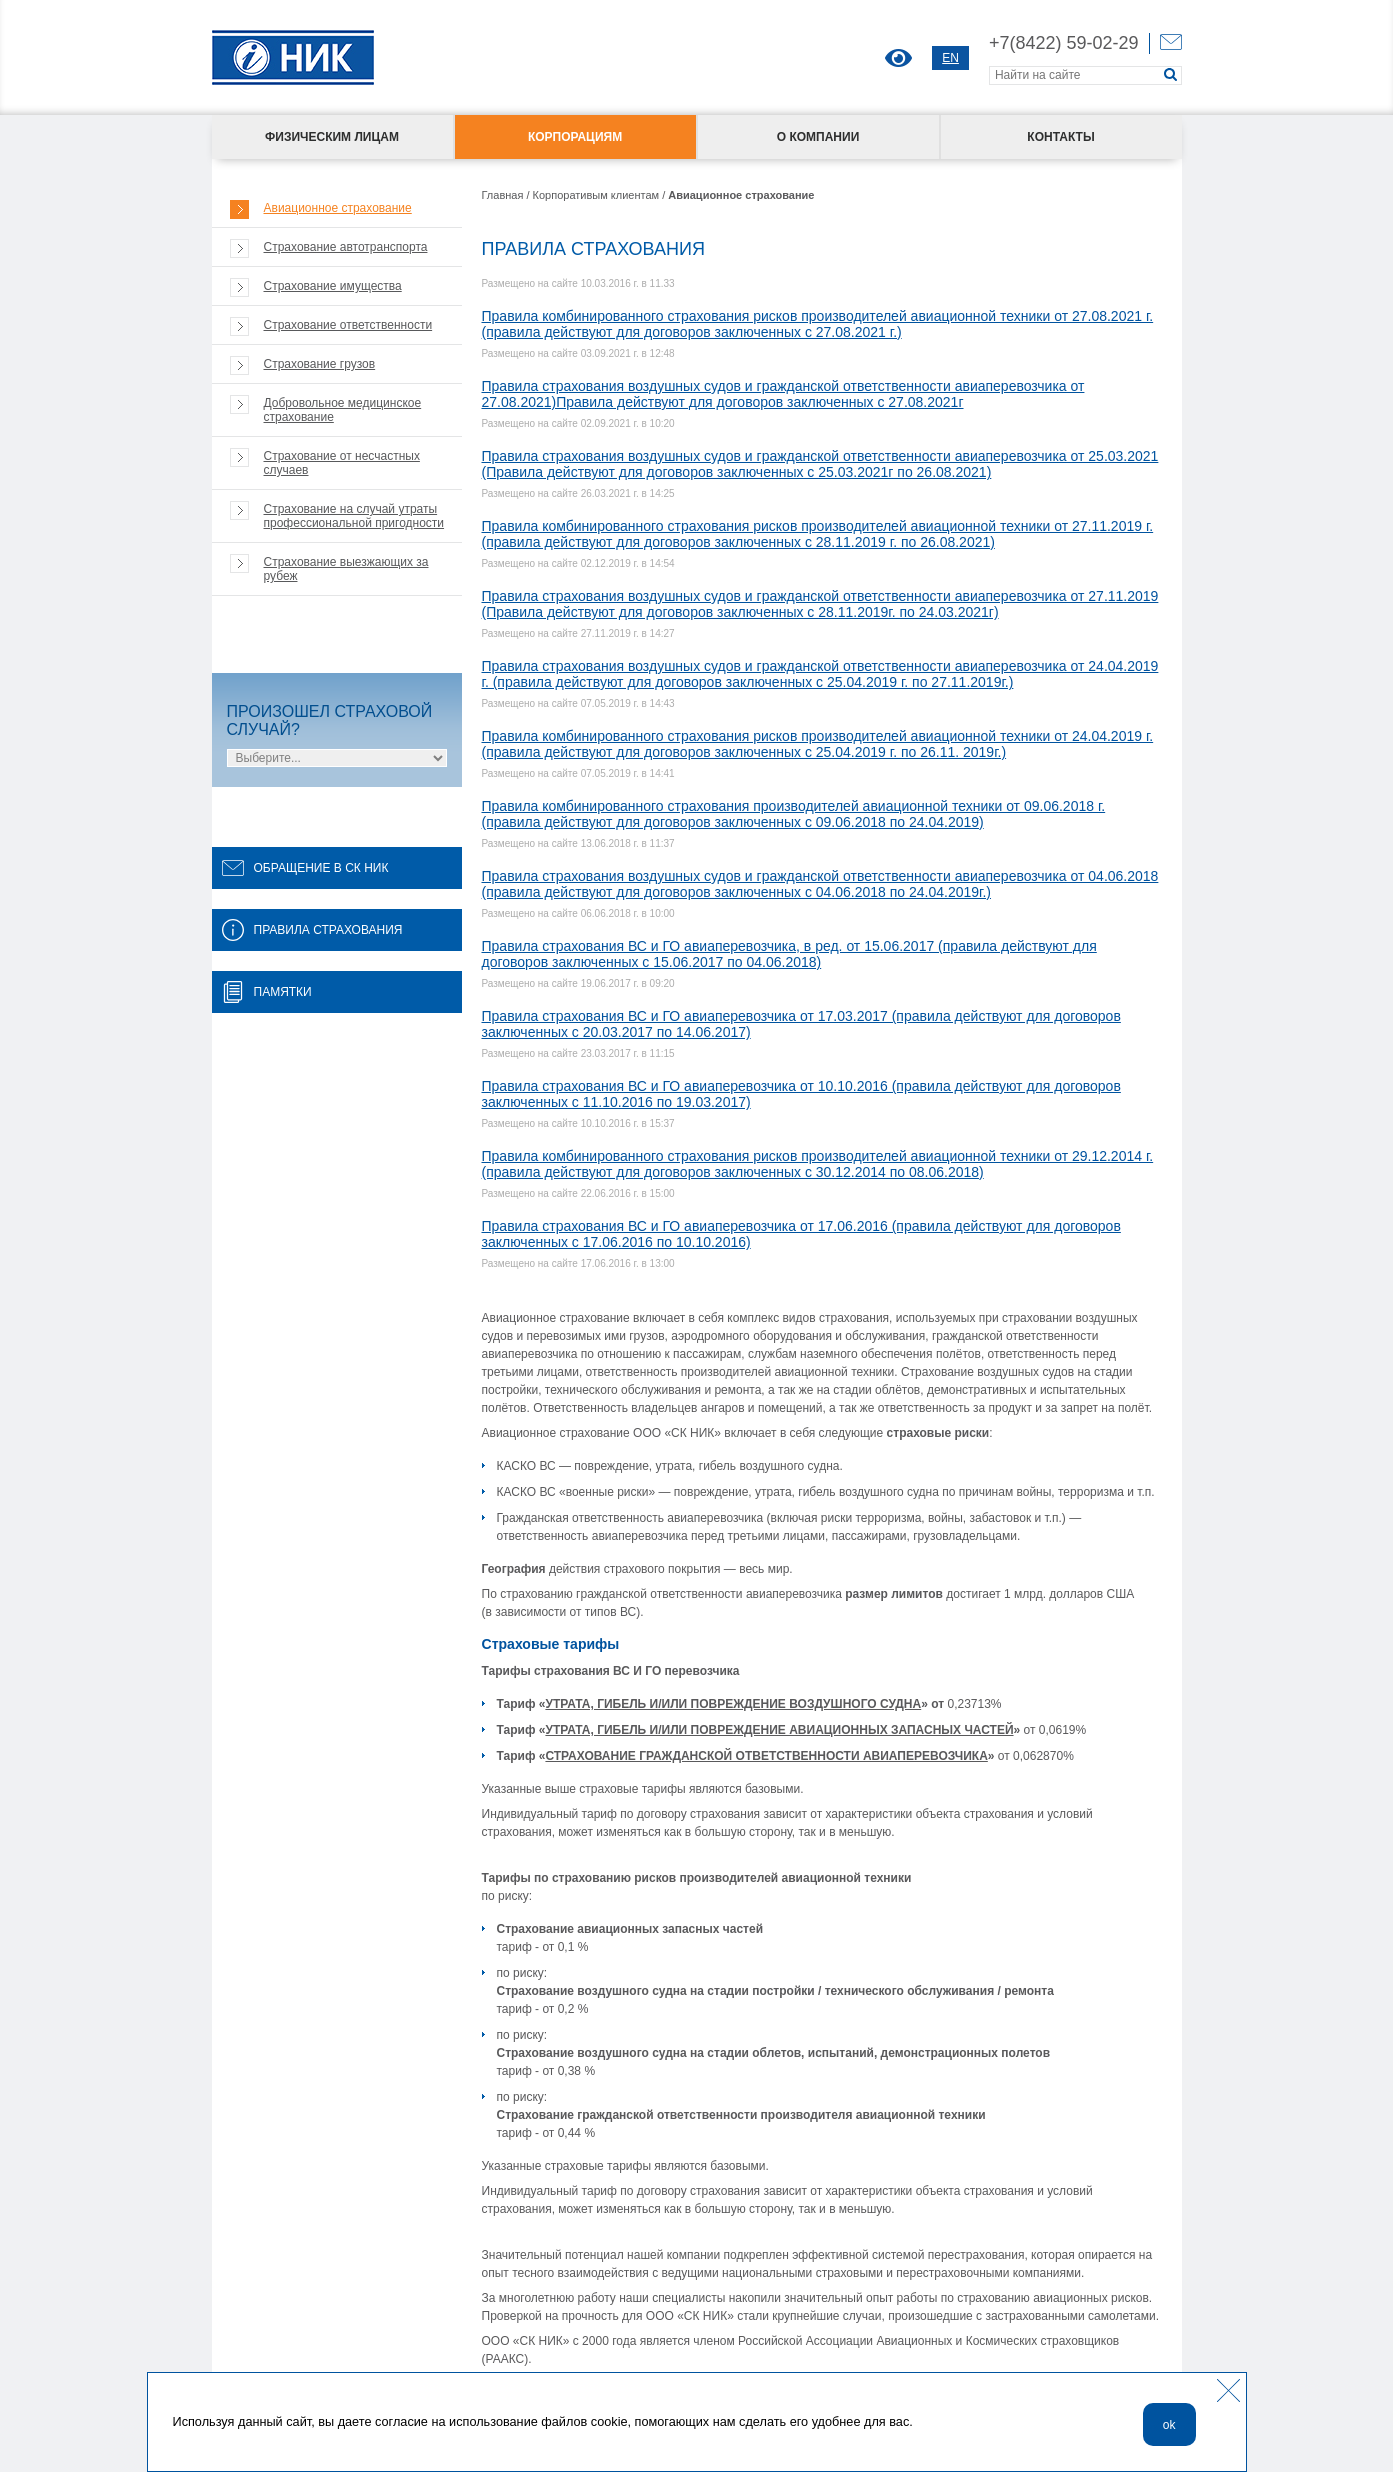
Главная (503, 195)
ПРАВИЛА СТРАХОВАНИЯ (312, 930)
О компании (818, 137)
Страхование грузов (320, 364)
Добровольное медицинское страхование (343, 410)
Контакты (1060, 137)
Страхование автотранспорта (346, 247)
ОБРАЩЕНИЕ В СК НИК (305, 868)
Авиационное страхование (338, 208)
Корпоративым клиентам (596, 195)
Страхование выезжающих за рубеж (346, 569)
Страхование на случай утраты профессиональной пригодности (354, 516)
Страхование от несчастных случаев (342, 463)
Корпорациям (575, 137)
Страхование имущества (333, 286)
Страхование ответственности (348, 325)
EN (950, 58)
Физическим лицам (332, 137)
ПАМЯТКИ (267, 992)
